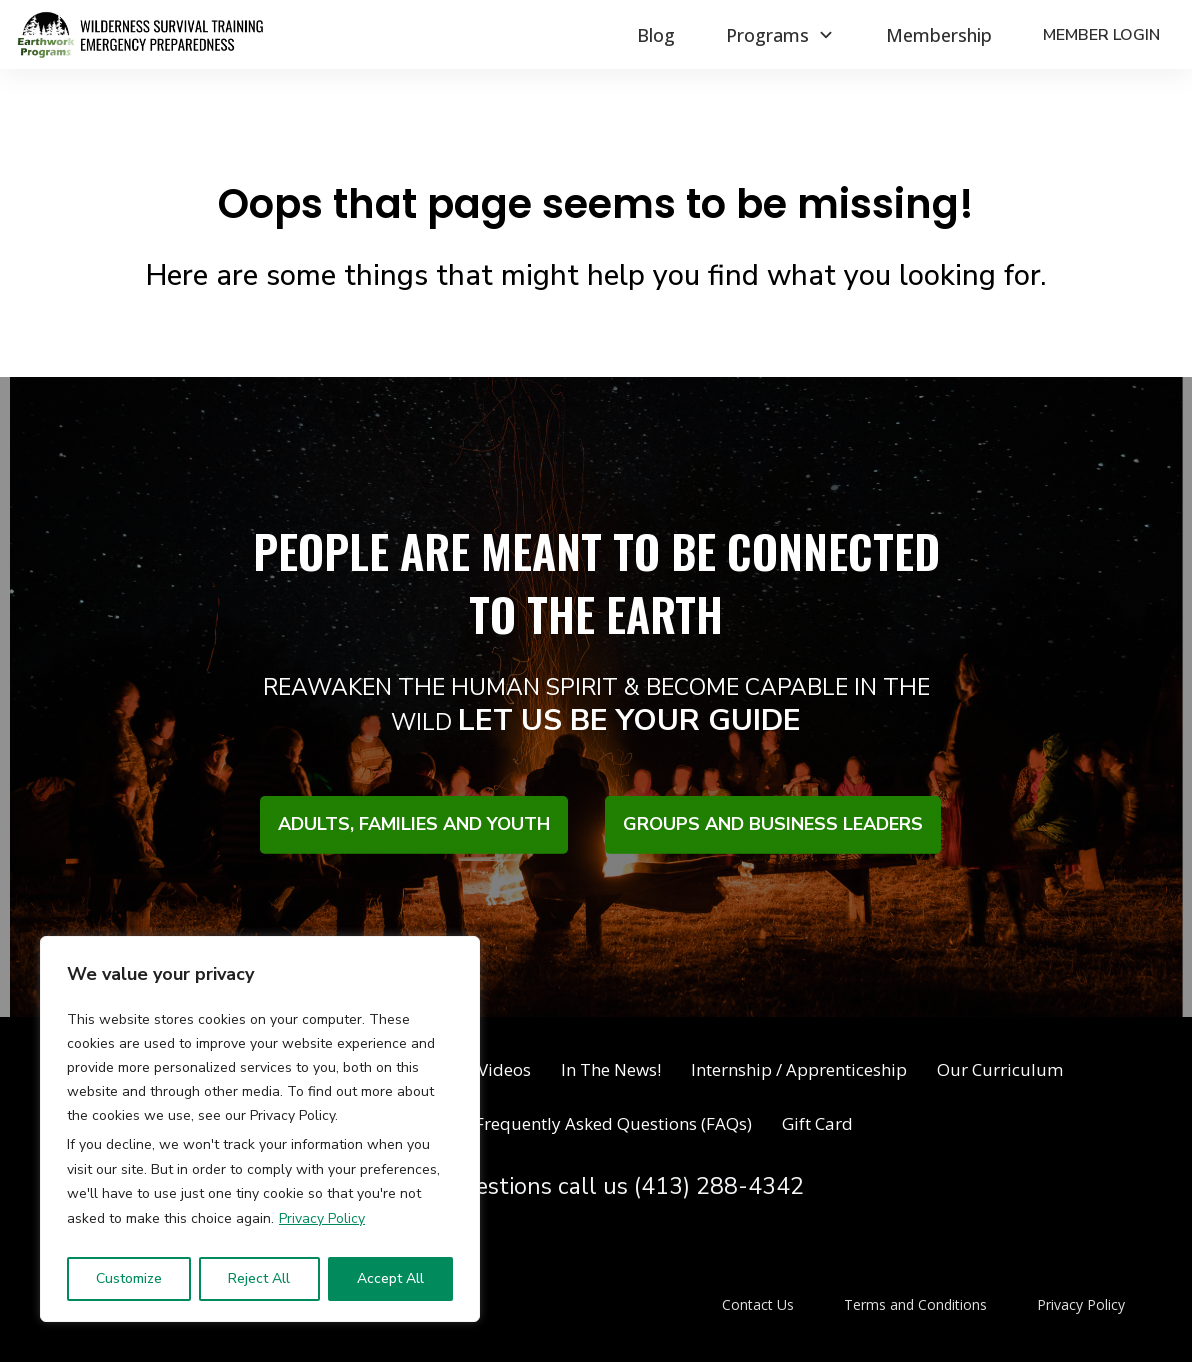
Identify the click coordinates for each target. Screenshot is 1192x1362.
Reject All (259, 1278)
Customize (129, 1278)
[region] (260, 1129)
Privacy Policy (322, 1218)
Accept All (390, 1278)
